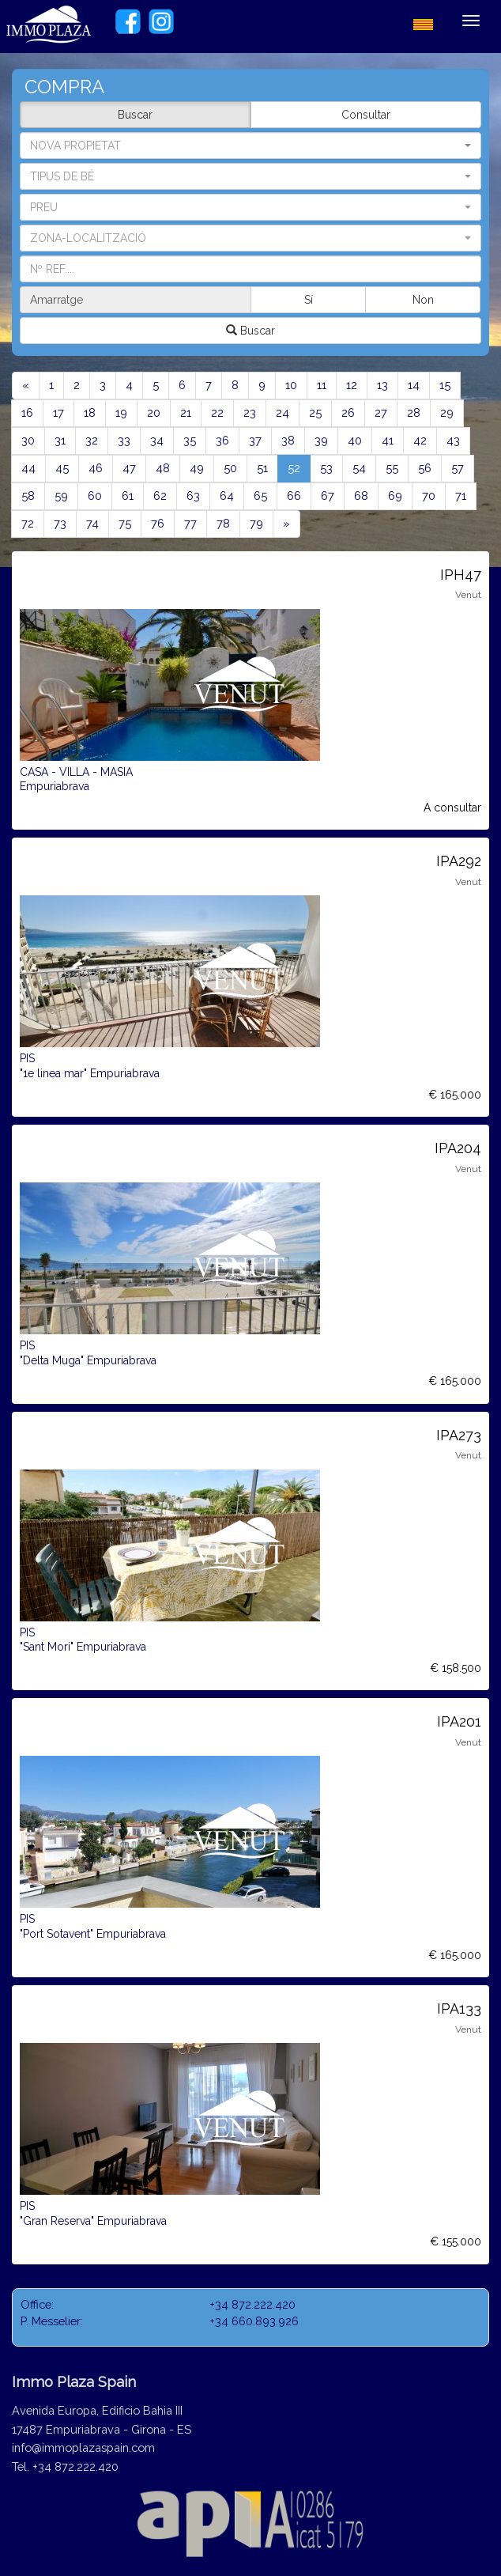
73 (60, 523)
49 (197, 468)
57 (457, 468)
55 (392, 468)
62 (160, 495)
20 (153, 412)
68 (361, 495)
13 (382, 385)
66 (294, 495)
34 (157, 440)
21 (185, 412)
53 (326, 468)
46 (96, 468)
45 (62, 468)
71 (460, 495)
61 (128, 495)
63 (193, 495)
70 (428, 495)
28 (413, 412)
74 (92, 523)
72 (27, 523)
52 (299, 467)
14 (414, 385)
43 (453, 440)
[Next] (286, 524)
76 (157, 523)
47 (129, 468)
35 (189, 440)
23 (249, 412)
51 (262, 468)
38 (288, 440)
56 (424, 468)
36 (222, 440)
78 (223, 523)
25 (315, 412)
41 (388, 440)
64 (227, 495)
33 (124, 440)
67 (327, 495)
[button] (250, 176)
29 (447, 412)
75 (125, 523)
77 (190, 523)
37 (255, 440)
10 (291, 385)
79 (256, 523)
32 (91, 440)
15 (444, 385)
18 (90, 412)
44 (28, 468)
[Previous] (26, 385)
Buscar (135, 114)
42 (420, 440)
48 (163, 468)
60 (95, 495)
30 (28, 440)
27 (381, 412)
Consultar (365, 114)
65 (260, 495)
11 (321, 385)
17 (58, 412)
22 (217, 412)
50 (230, 468)
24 (282, 412)
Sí (309, 299)
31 (60, 440)
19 (121, 412)
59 (61, 495)
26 (348, 412)
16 (27, 412)
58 (28, 495)
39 (321, 440)
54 (359, 468)
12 (351, 385)
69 (395, 495)
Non (423, 299)
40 (355, 440)
